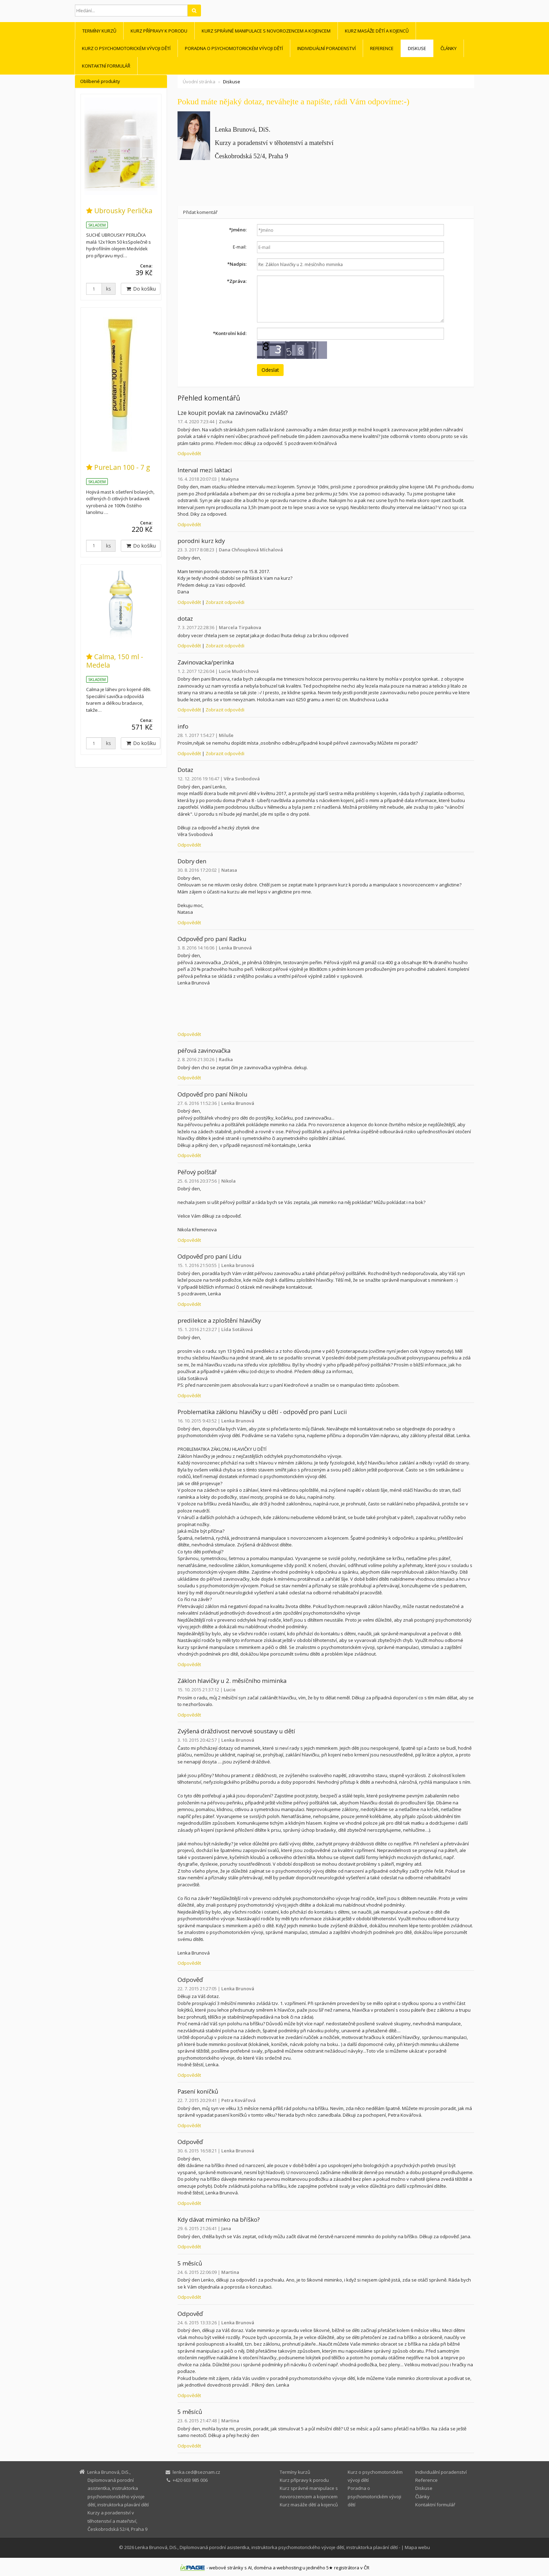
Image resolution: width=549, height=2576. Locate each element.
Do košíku (140, 288)
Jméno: (237, 230)
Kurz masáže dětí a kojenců (377, 31)
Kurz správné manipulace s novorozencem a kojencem (266, 31)
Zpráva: (236, 281)
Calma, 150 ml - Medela (114, 660)
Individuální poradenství (326, 48)
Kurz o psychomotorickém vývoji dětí (126, 48)
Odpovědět (189, 453)
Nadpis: (236, 264)
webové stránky (226, 2567)
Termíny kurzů (99, 31)
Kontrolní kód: (229, 333)
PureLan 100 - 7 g (122, 467)
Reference (382, 48)
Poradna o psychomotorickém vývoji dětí (234, 48)
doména (263, 2567)
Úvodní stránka (199, 81)
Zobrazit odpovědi (225, 602)
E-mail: (239, 247)
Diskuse (417, 48)
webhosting (289, 2567)
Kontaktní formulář (106, 66)
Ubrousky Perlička (123, 210)
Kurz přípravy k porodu (159, 31)
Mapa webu (417, 2547)
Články (448, 48)
